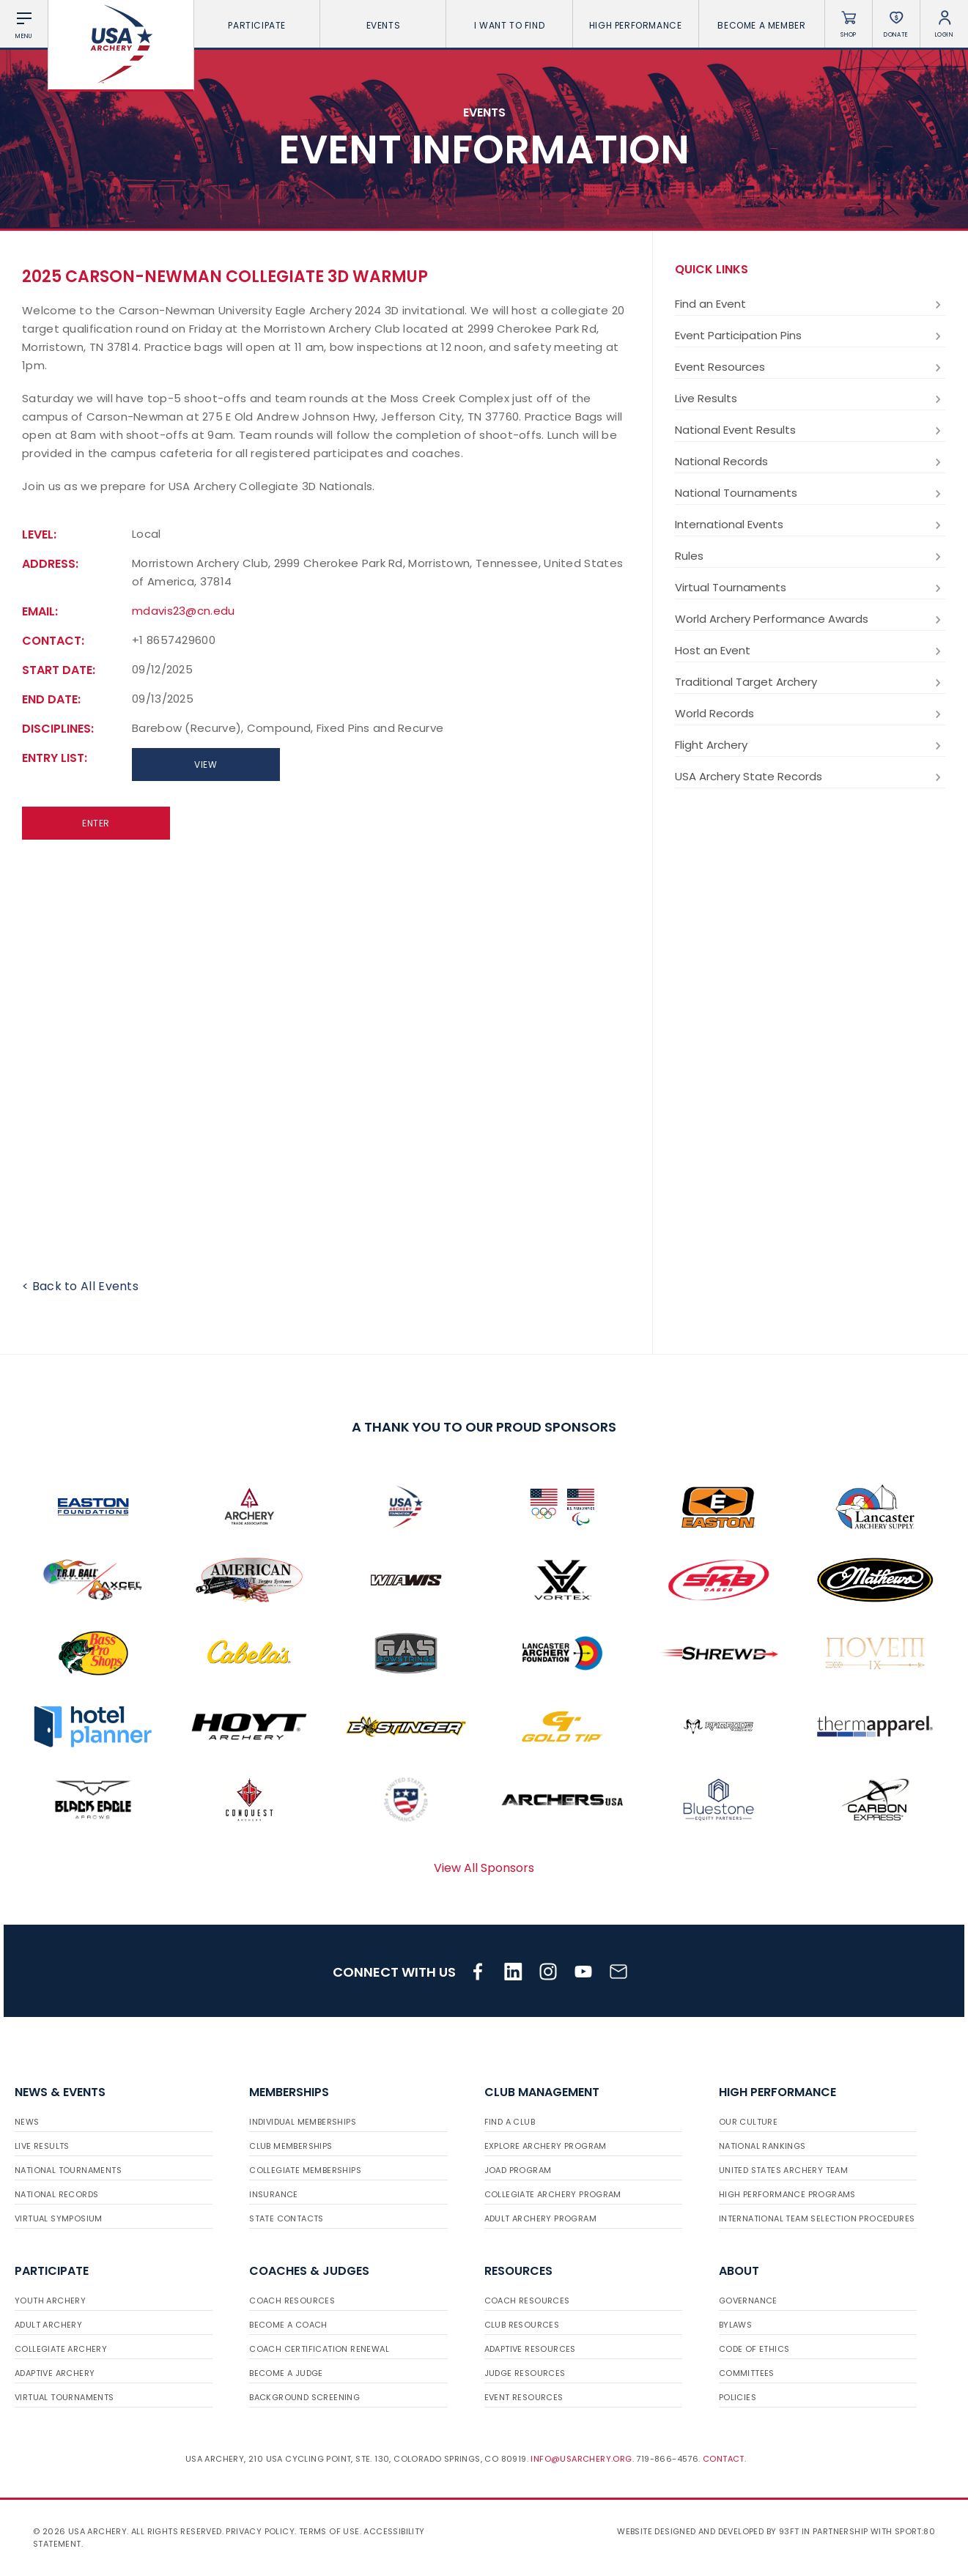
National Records (810, 462)
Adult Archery (48, 2325)
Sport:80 (915, 2531)
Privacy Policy (260, 2531)
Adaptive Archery (55, 2373)
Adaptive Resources (530, 2349)
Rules (810, 556)
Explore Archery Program (545, 2146)
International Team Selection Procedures (817, 2218)
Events (383, 25)
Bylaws (735, 2325)
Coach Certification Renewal (319, 2349)
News (27, 2122)
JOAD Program (518, 2170)
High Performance (635, 25)
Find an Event (810, 304)
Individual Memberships (302, 2122)
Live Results (810, 399)
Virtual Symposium (59, 2218)
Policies (737, 2397)
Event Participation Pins (810, 335)
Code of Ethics (754, 2349)
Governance (748, 2300)
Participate (257, 25)
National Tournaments (810, 493)
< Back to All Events (80, 1286)
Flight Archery (810, 745)
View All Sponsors (484, 1867)
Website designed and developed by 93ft (708, 2531)
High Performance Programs (787, 2194)
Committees (747, 2373)
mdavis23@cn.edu (183, 610)
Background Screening (304, 2397)
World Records (810, 714)
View (205, 764)
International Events (810, 525)
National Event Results (810, 430)
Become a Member (761, 25)
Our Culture (748, 2122)
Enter (96, 823)
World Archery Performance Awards (810, 619)
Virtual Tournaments (810, 588)
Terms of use (329, 2531)
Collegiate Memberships (305, 2170)
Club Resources (522, 2325)
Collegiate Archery (61, 2349)
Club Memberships (290, 2146)
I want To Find (509, 25)
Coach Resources (292, 2300)
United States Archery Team (783, 2170)
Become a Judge (286, 2373)
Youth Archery (50, 2300)
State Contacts (286, 2218)
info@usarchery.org (581, 2459)
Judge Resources (525, 2373)
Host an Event (810, 651)
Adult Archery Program (540, 2218)
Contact (724, 2459)
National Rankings (762, 2146)
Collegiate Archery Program (552, 2194)
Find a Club (509, 2122)
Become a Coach (288, 2325)
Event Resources (810, 367)
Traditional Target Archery (810, 682)
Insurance (273, 2194)
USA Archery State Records (810, 777)
